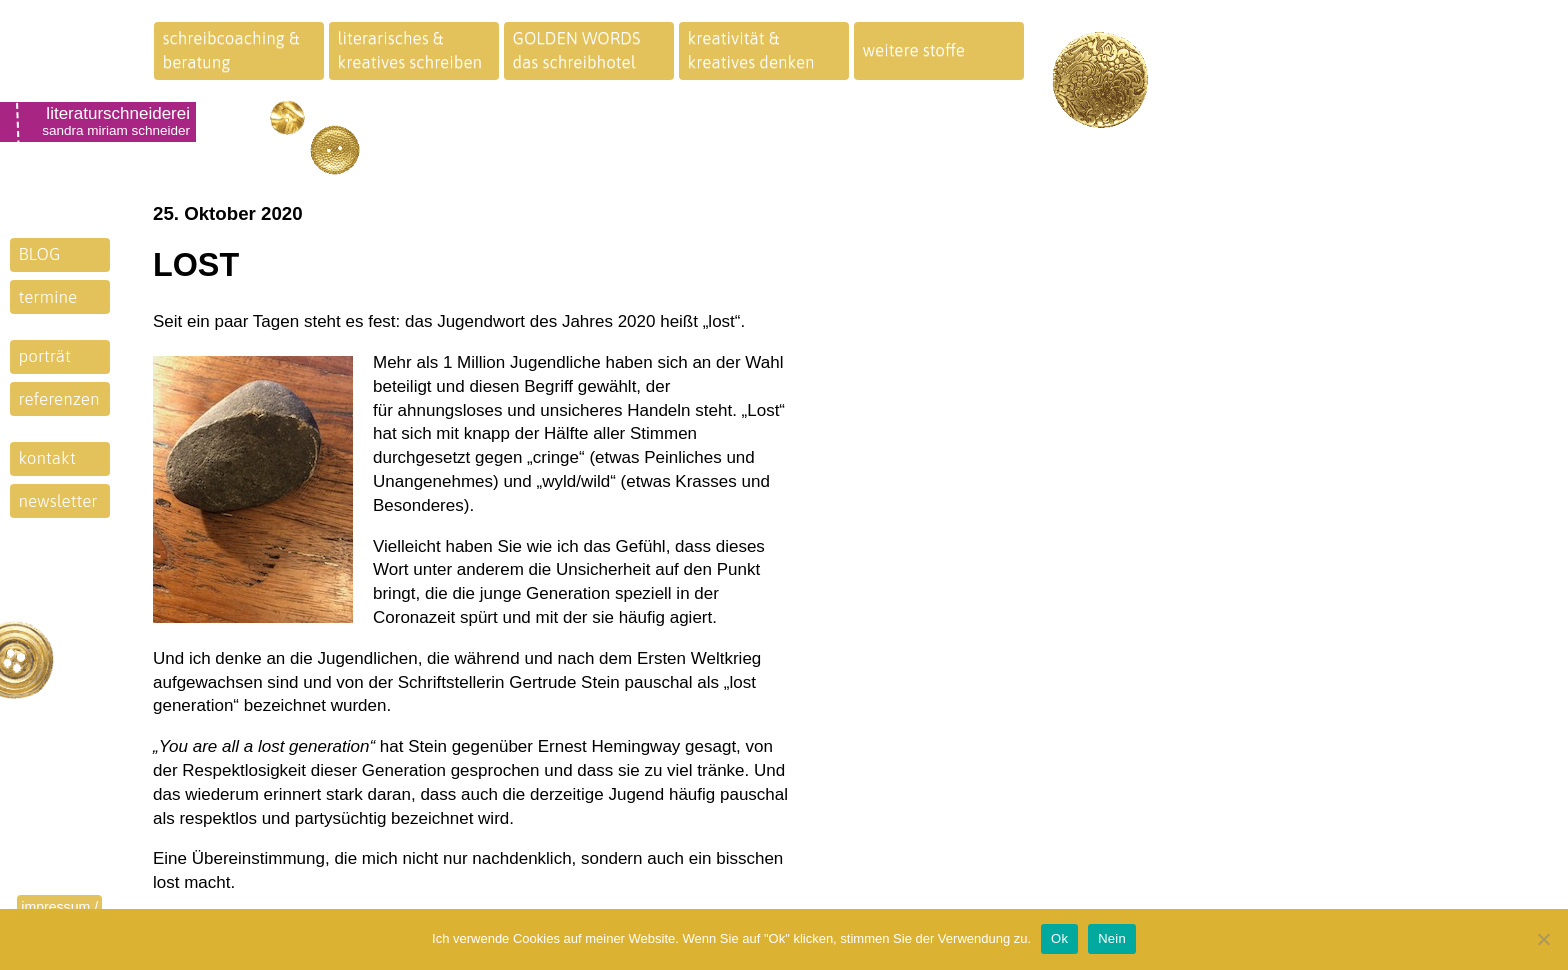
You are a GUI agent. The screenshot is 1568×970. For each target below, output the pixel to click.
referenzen (59, 399)
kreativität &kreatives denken (751, 50)
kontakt (47, 458)
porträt (45, 356)
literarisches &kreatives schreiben (410, 50)
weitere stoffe (914, 50)
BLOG (40, 254)
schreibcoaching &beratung (231, 50)
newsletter (58, 501)
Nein (1112, 938)
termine (48, 297)
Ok (1059, 938)
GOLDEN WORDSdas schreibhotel (577, 50)
